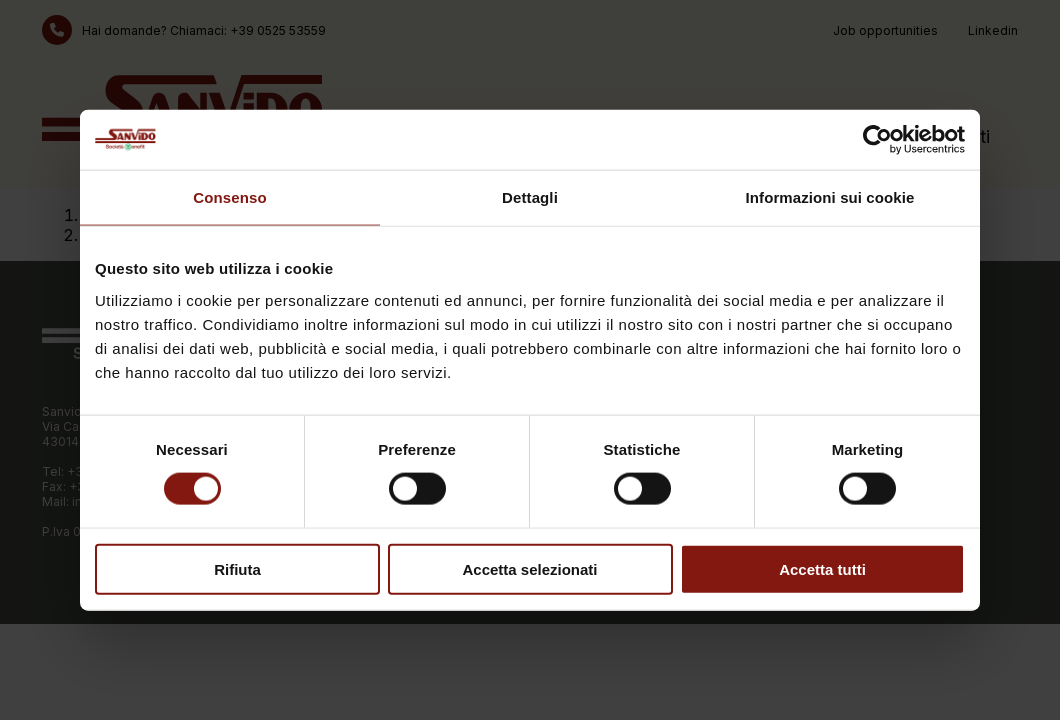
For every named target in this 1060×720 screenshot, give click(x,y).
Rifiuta (237, 568)
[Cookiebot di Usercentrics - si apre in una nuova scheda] (877, 140)
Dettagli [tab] (530, 197)
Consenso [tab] (229, 197)
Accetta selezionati (529, 568)
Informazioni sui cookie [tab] (830, 197)
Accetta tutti (822, 568)
